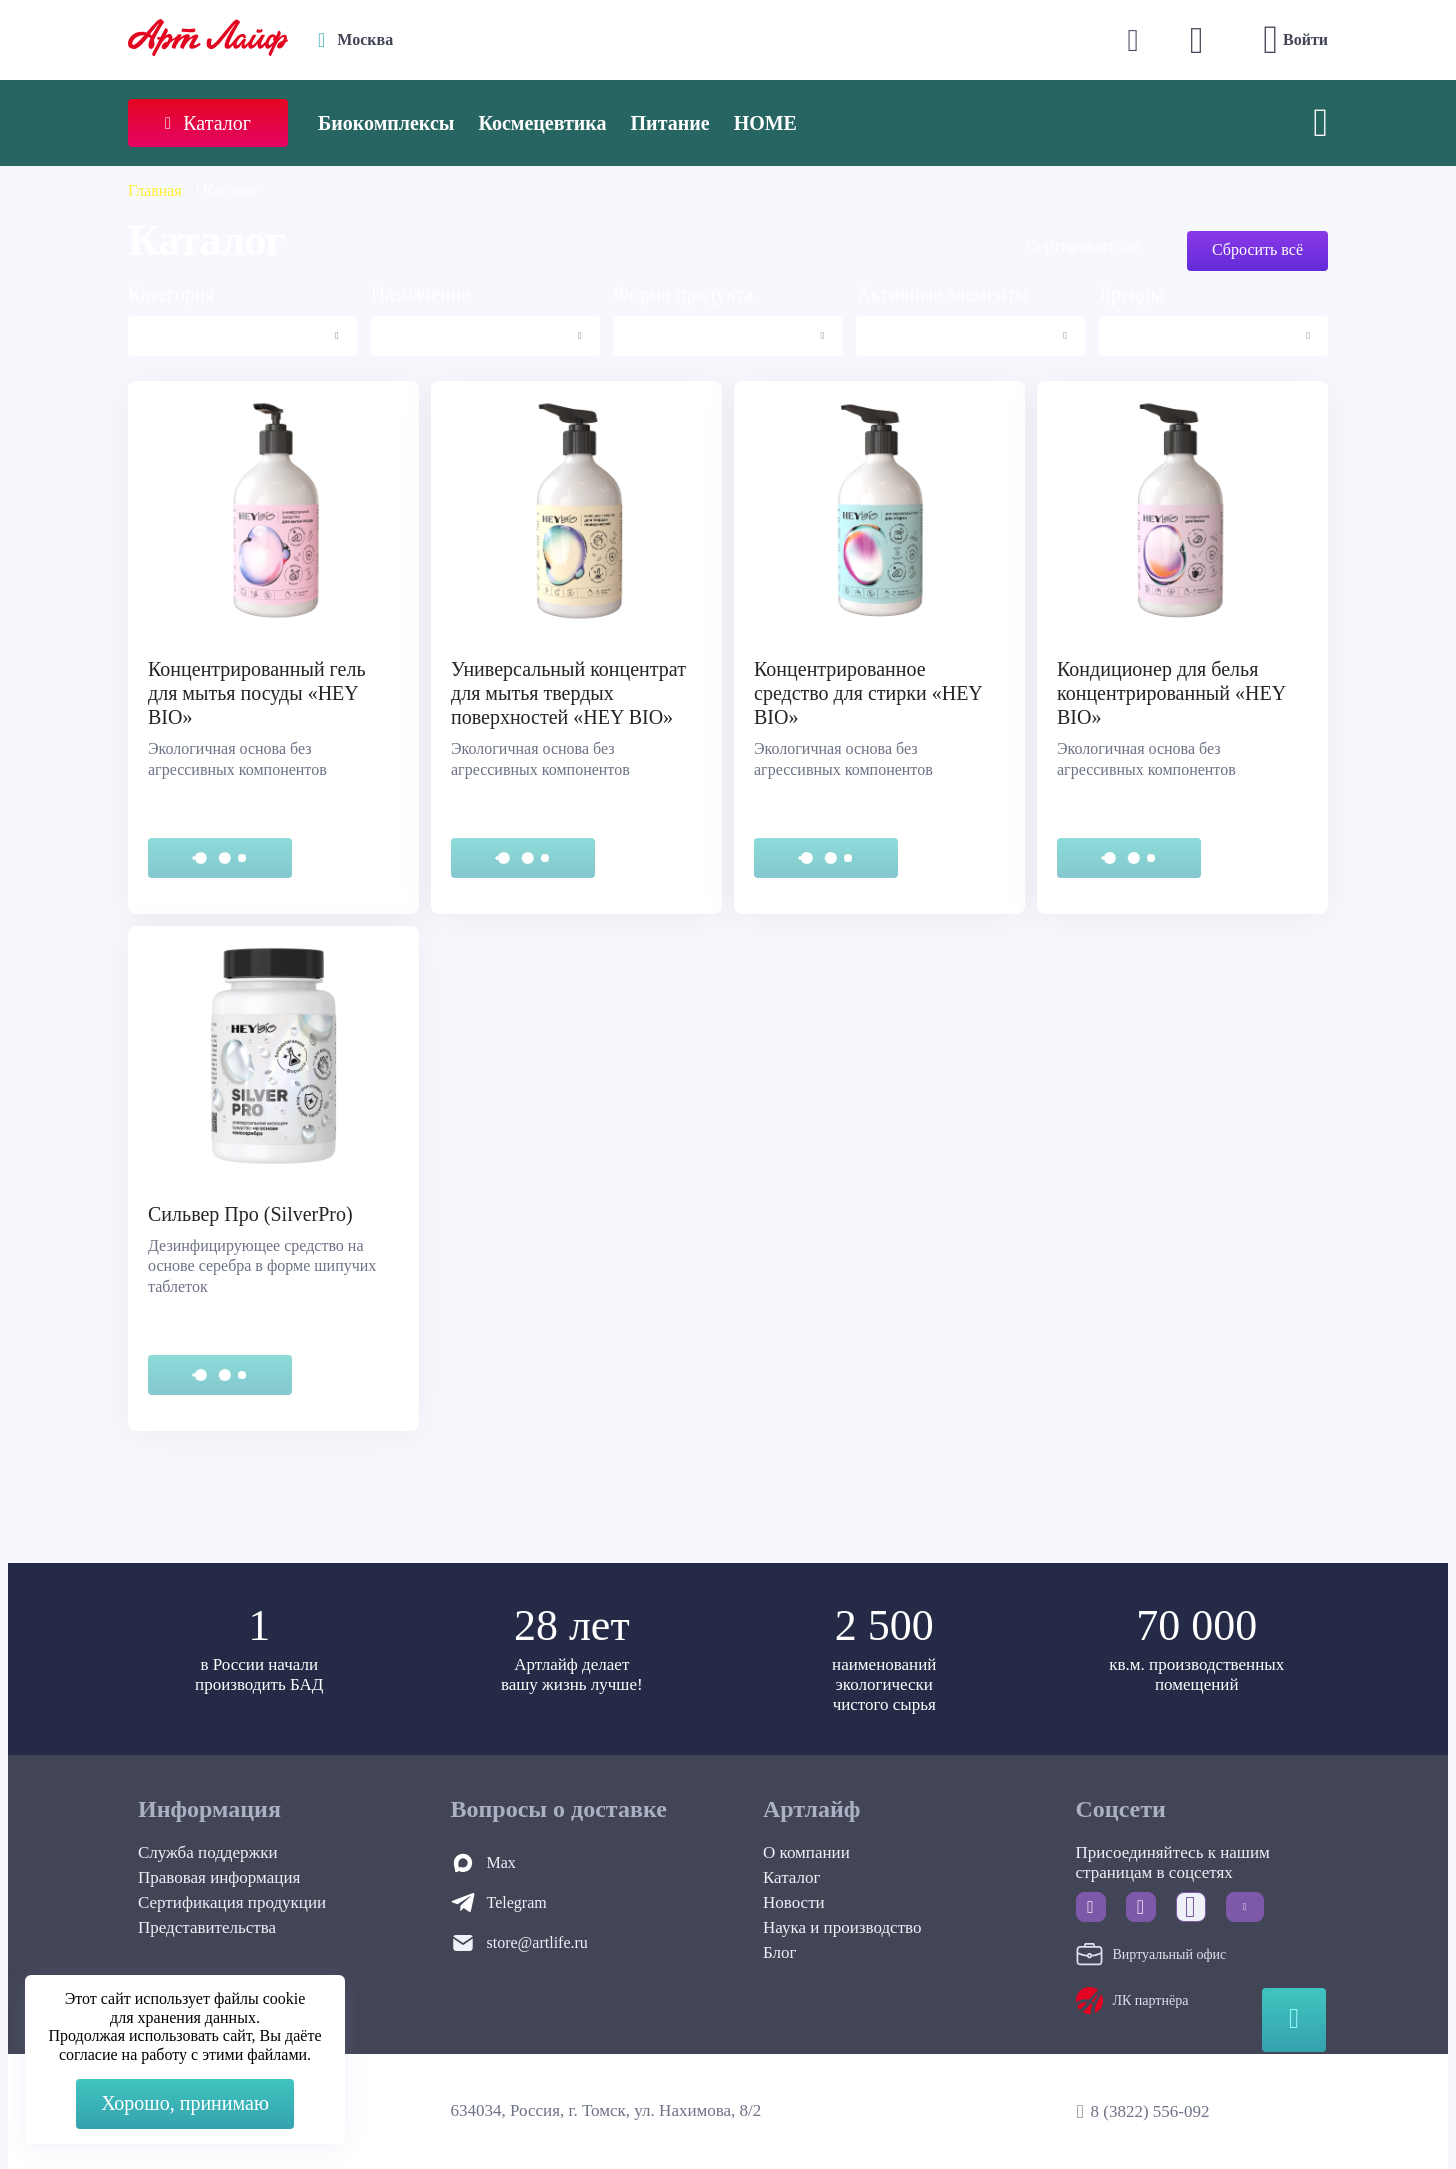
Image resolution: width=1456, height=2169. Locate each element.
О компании (806, 1852)
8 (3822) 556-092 (1149, 2111)
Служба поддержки (208, 1852)
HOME (765, 123)
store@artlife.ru (537, 1942)
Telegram (517, 1902)
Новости (794, 1902)
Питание (670, 123)
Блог (780, 1952)
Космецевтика (542, 123)
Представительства (207, 1927)
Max (501, 1862)
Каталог (792, 1877)
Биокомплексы (386, 123)
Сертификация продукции (232, 1902)
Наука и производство (842, 1927)
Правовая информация (219, 1877)
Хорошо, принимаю (185, 2103)
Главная (155, 190)
